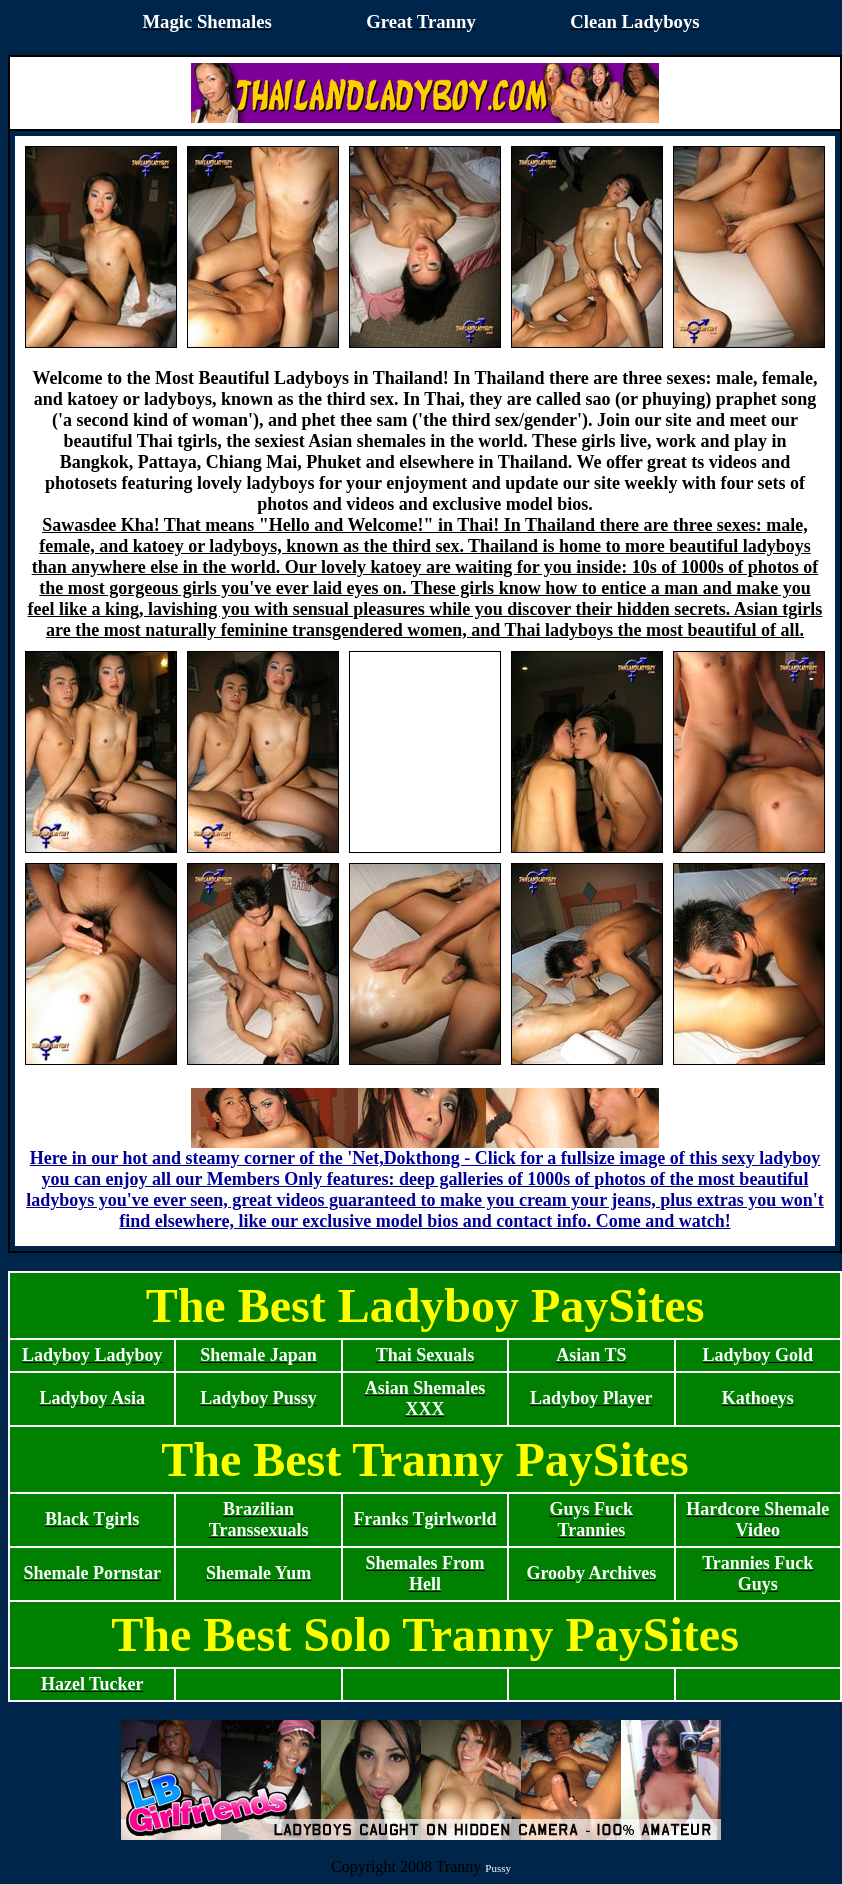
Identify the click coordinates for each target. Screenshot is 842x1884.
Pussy (498, 1868)
